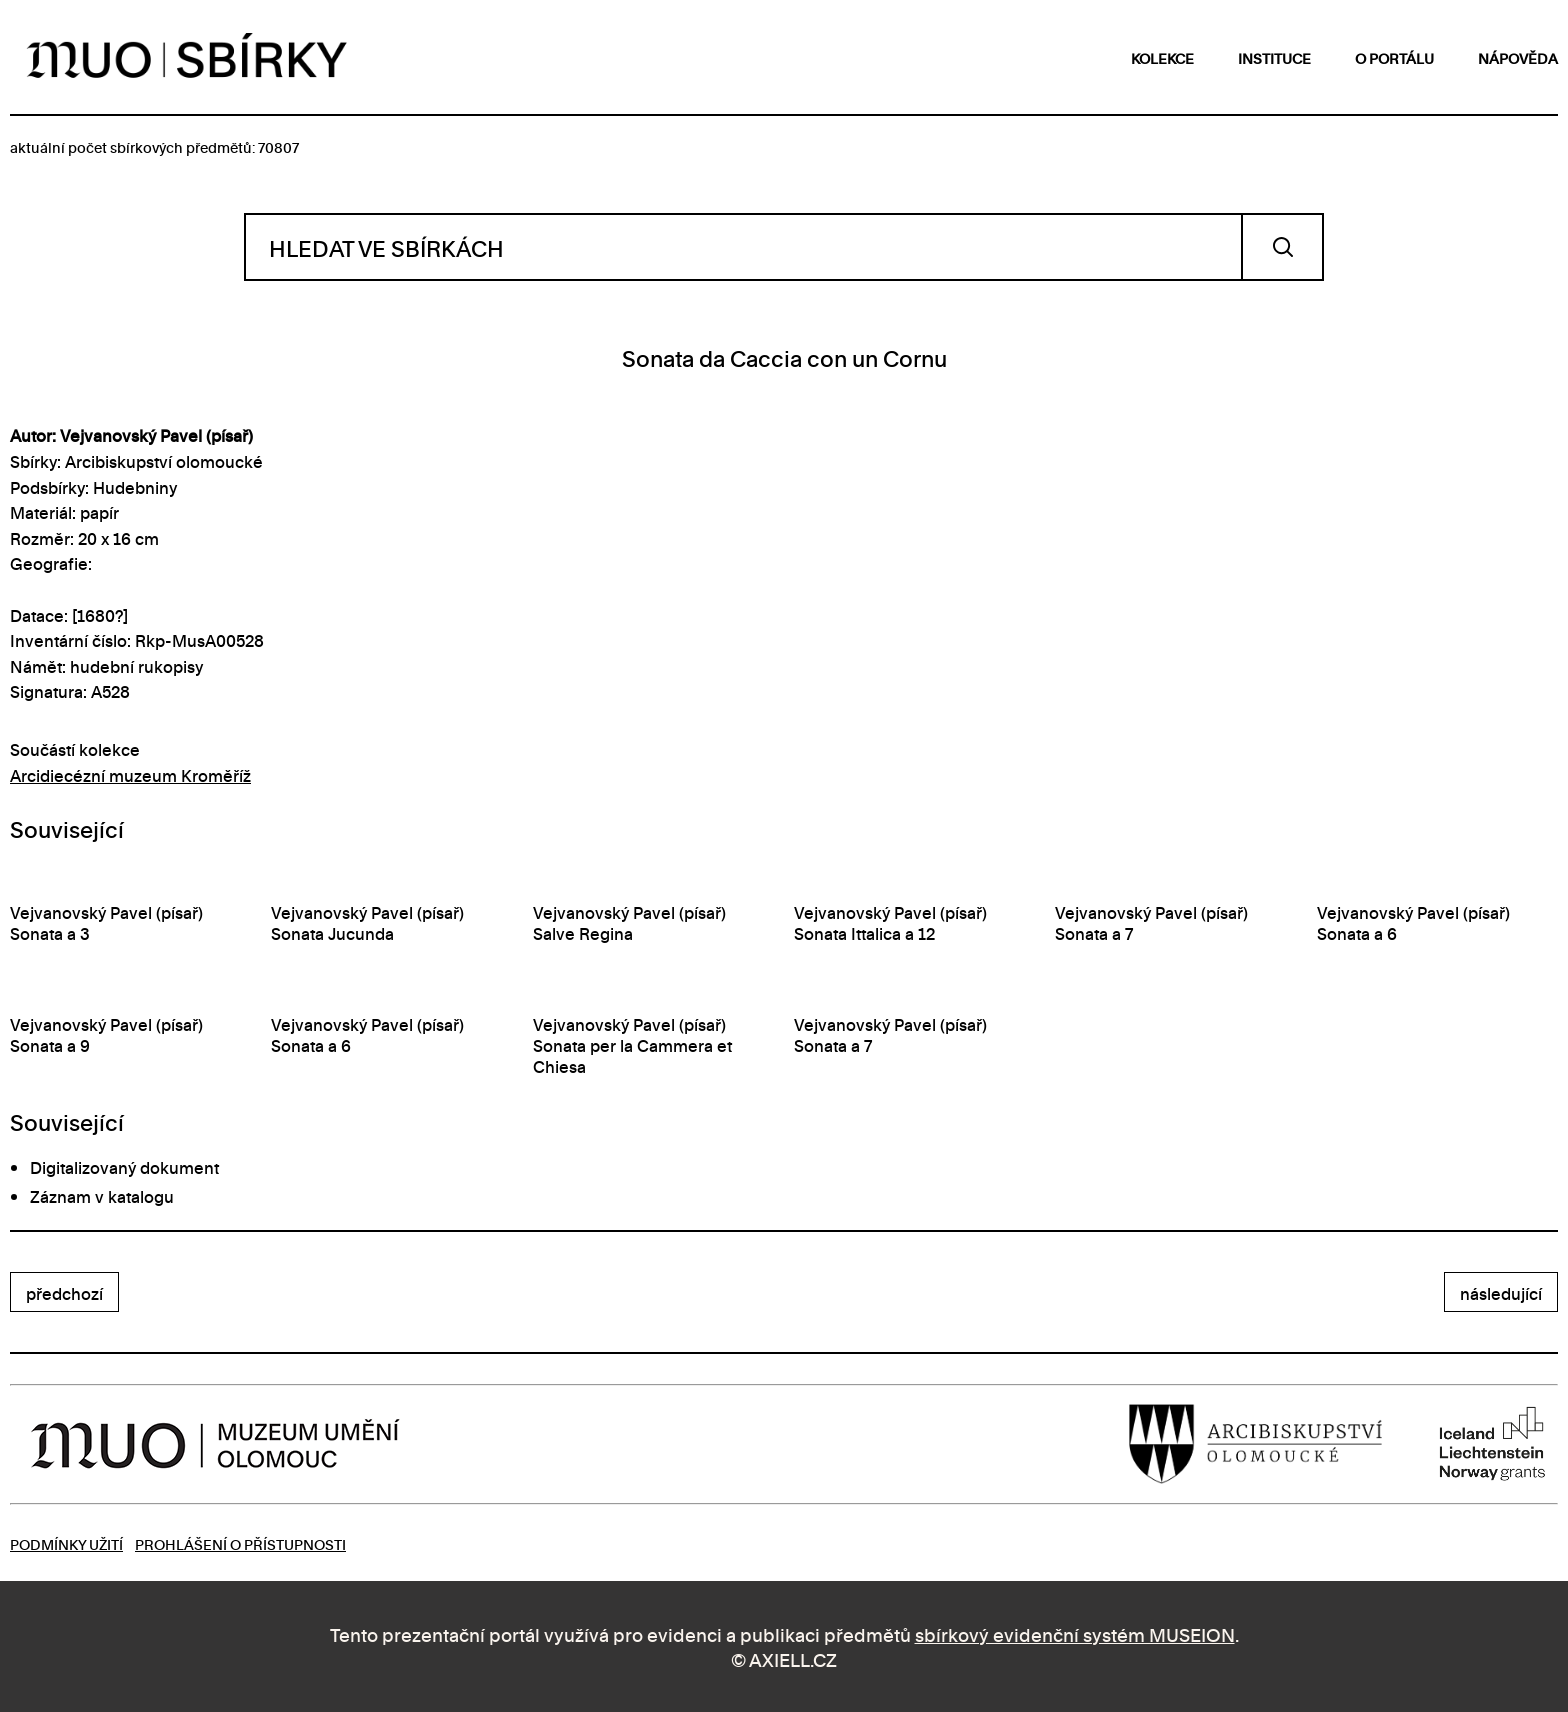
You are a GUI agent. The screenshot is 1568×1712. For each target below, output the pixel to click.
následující (1501, 1293)
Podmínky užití (66, 1543)
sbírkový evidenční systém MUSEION (1075, 1633)
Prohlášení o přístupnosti (240, 1543)
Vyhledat (1282, 247)
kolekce (1162, 57)
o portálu (1394, 57)
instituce (1274, 57)
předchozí (64, 1293)
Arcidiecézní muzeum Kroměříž (130, 775)
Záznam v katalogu (102, 1196)
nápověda (1518, 57)
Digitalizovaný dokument (124, 1167)
